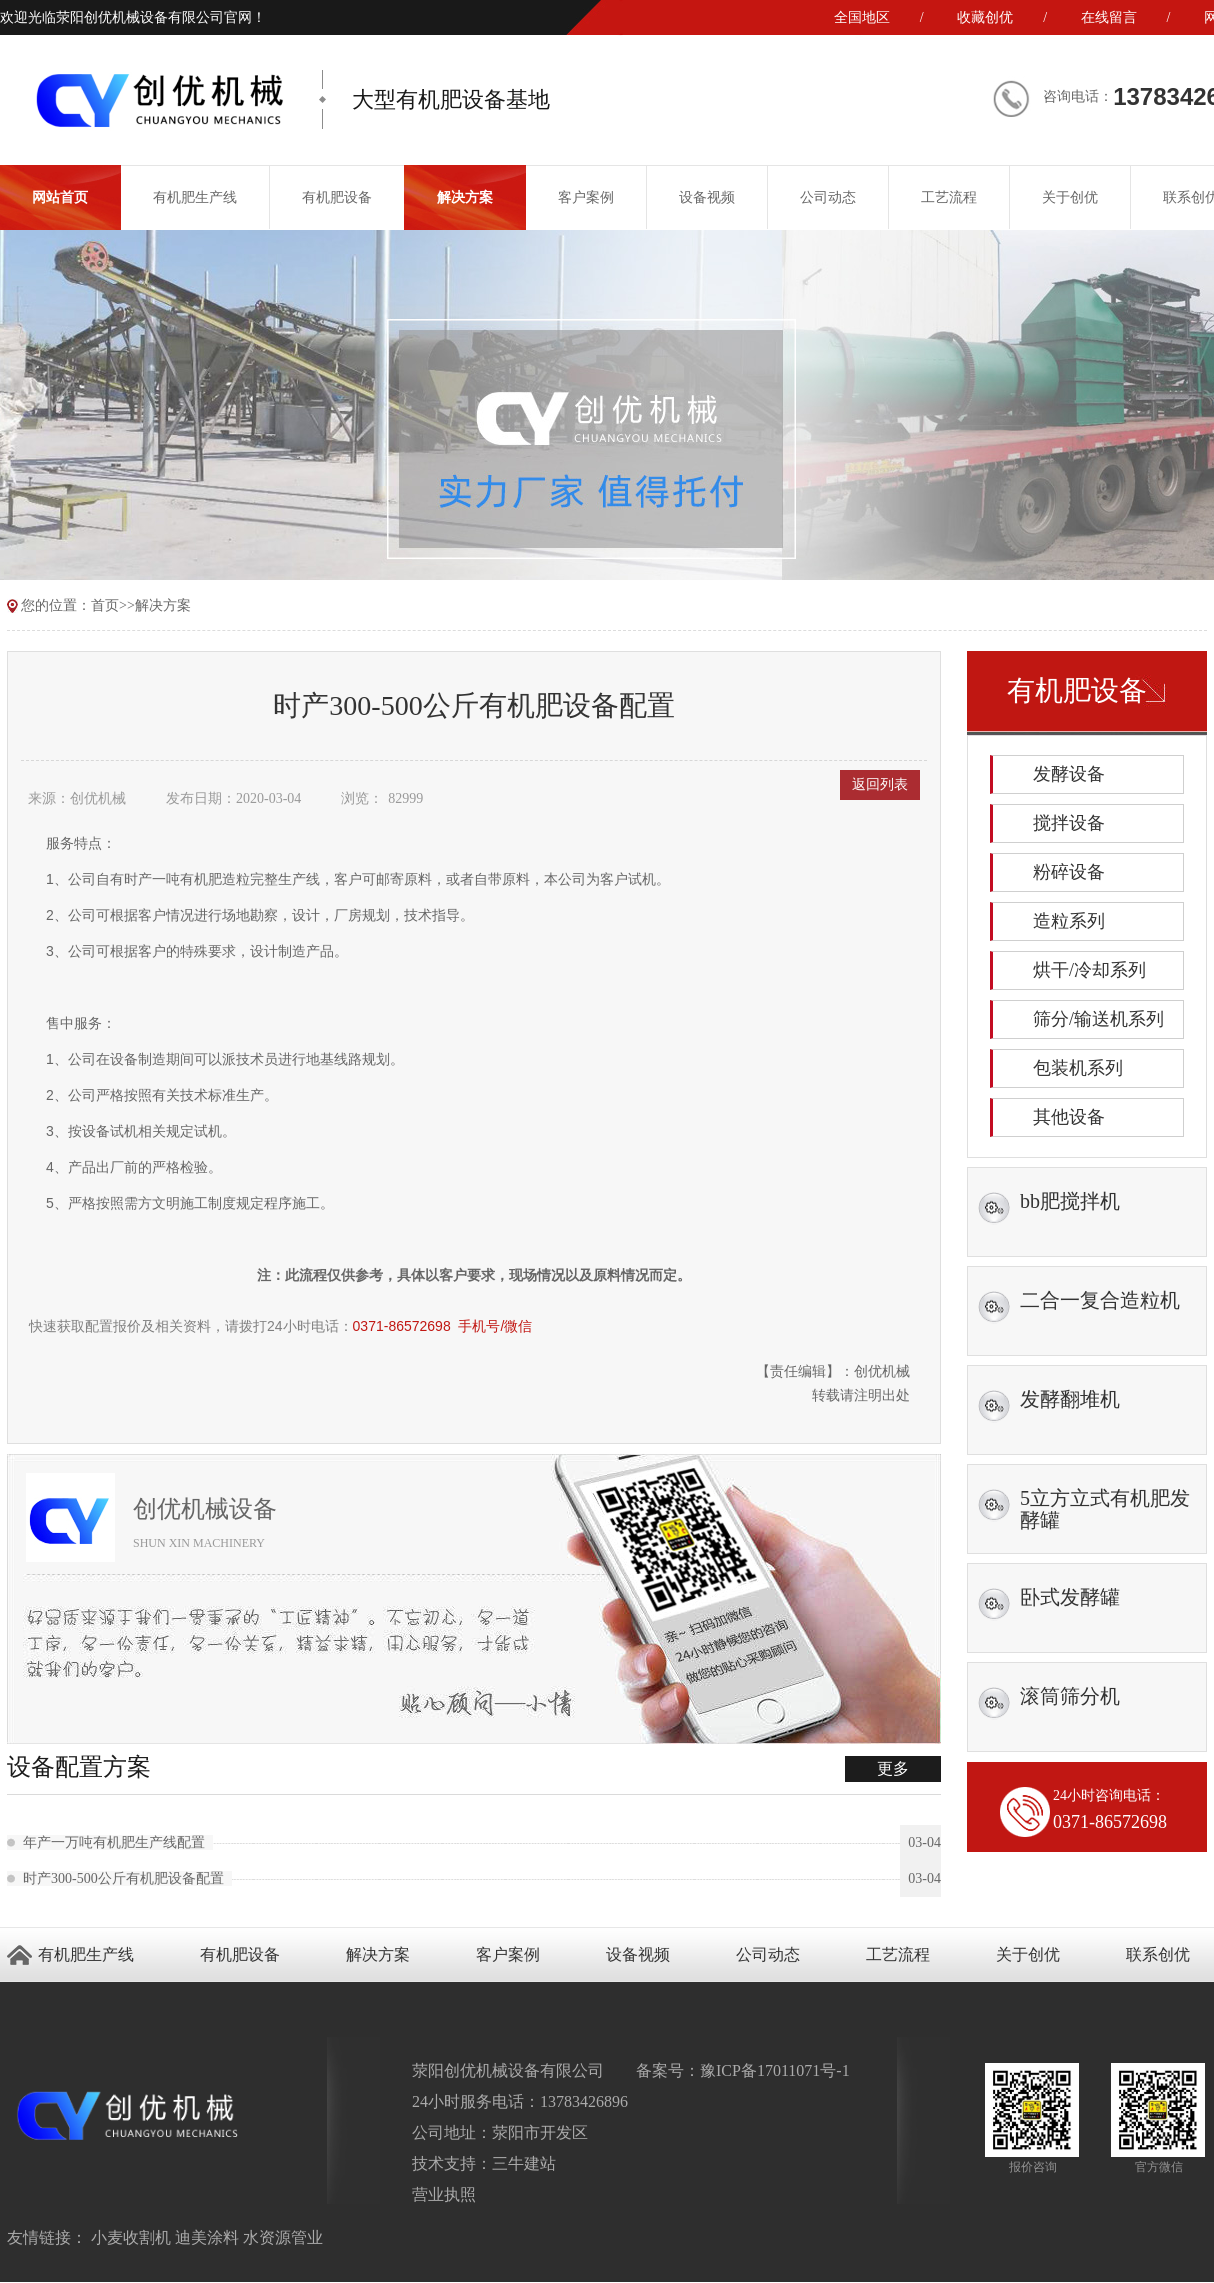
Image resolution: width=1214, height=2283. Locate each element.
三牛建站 (524, 2163)
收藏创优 (985, 17)
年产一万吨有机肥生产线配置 (118, 1842)
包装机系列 (1078, 1068)
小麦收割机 (131, 2237)
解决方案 (465, 197)
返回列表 (880, 784)
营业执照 (444, 2194)
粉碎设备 (1069, 872)
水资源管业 (283, 2237)
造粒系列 (1069, 921)
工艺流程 (949, 197)
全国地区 (862, 17)
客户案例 (586, 197)
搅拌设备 (1069, 823)
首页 (105, 605)
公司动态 (828, 197)
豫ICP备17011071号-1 (775, 2070)
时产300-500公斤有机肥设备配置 (127, 1878)
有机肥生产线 (195, 197)
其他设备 (1069, 1117)
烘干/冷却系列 (1089, 970)
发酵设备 (1069, 774)
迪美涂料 (207, 2237)
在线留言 (1109, 17)
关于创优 (1070, 197)
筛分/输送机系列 (1098, 1019)
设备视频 (707, 197)
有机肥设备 (337, 197)
